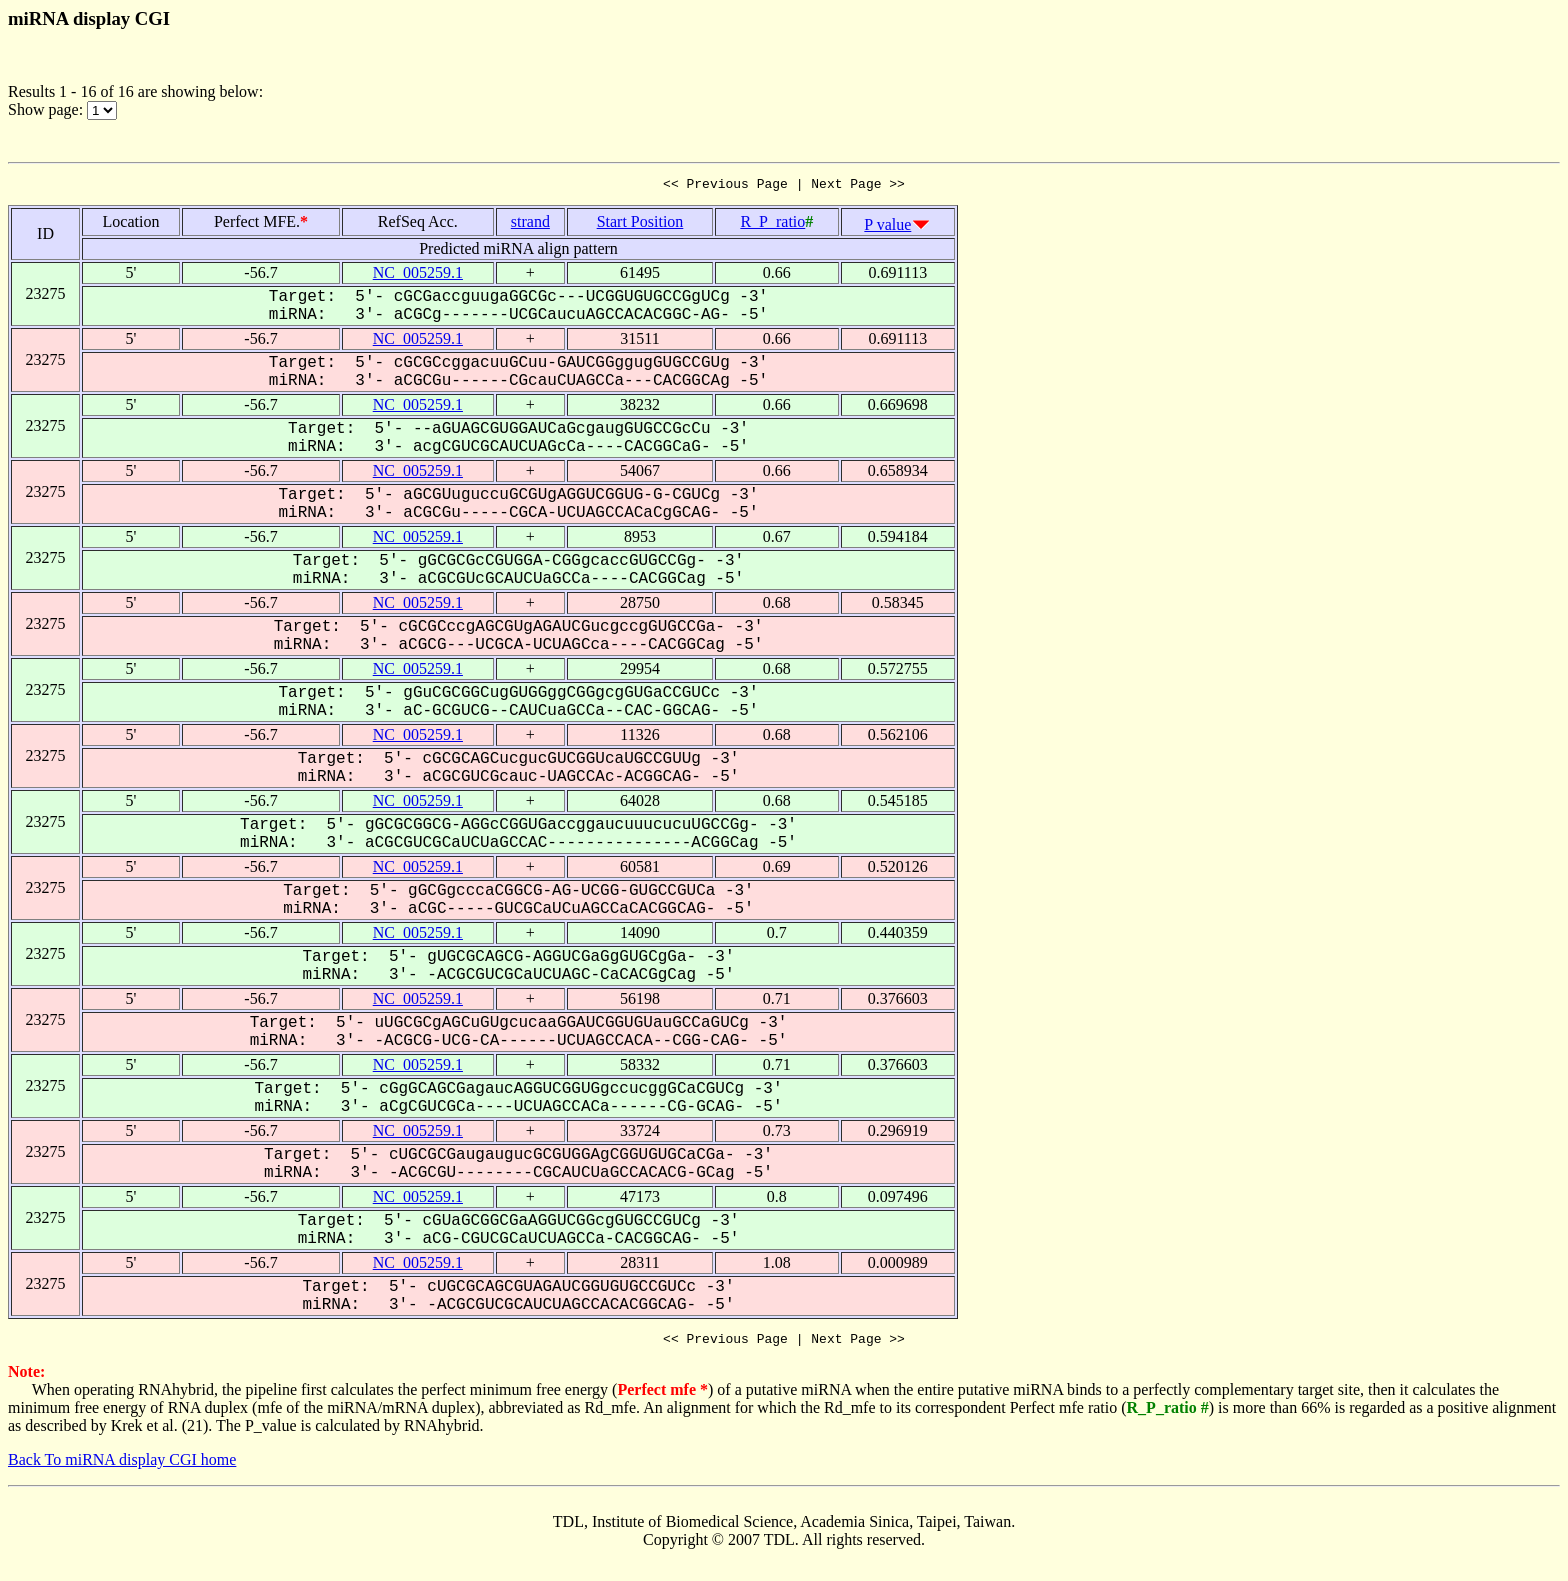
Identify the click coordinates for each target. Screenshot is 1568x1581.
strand (530, 224)
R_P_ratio (772, 224)
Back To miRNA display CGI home (122, 1465)
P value (887, 227)
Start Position (640, 224)
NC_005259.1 (418, 275)
